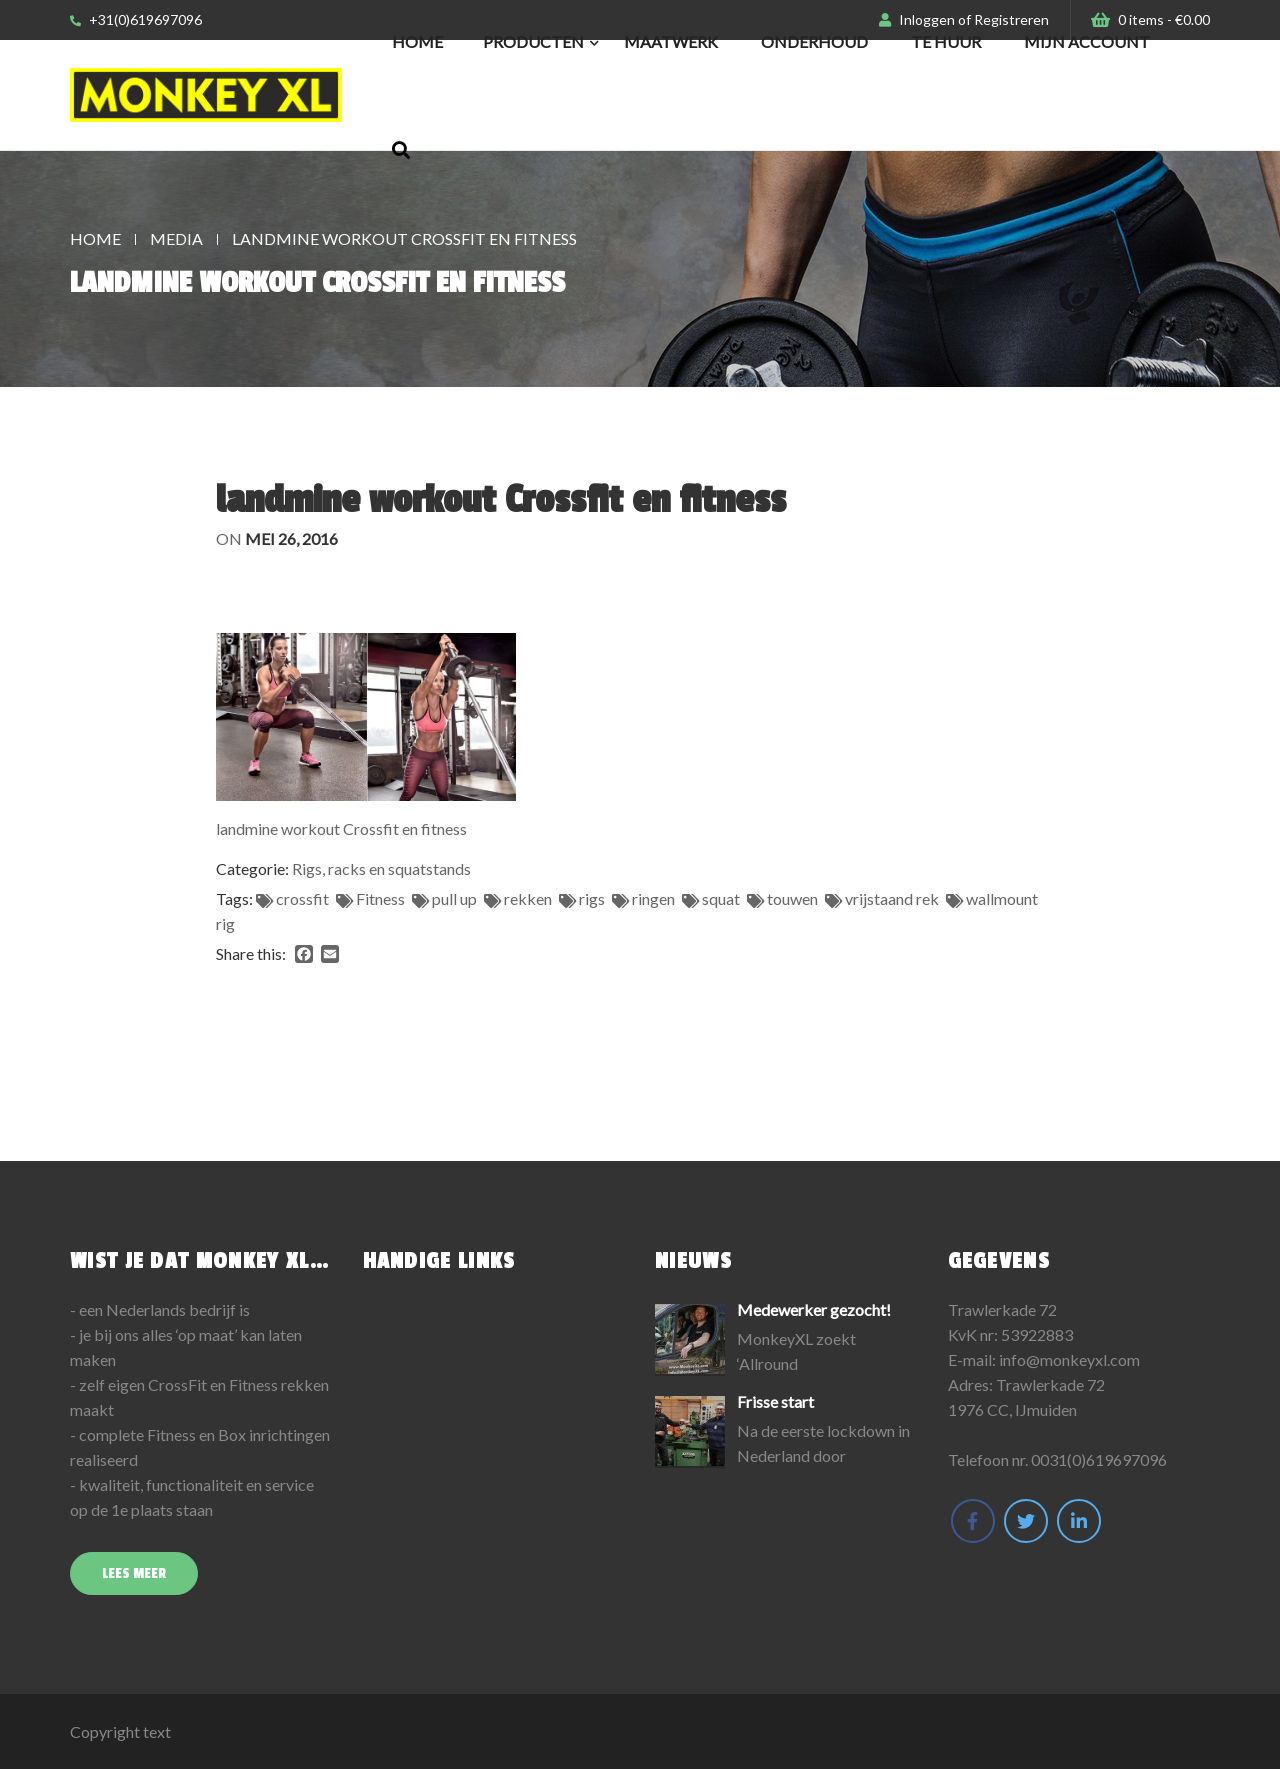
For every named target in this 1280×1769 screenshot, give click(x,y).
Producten (533, 41)
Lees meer (134, 1573)
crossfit (302, 898)
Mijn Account (1087, 41)
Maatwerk (671, 41)
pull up (454, 898)
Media (176, 238)
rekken (528, 898)
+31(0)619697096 (136, 19)
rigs (592, 898)
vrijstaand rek (892, 898)
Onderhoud (814, 41)
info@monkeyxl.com (1069, 1359)
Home (417, 41)
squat (721, 898)
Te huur (946, 41)
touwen (792, 898)
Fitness (380, 898)
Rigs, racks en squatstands (381, 868)
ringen (653, 898)
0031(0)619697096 (1099, 1459)
